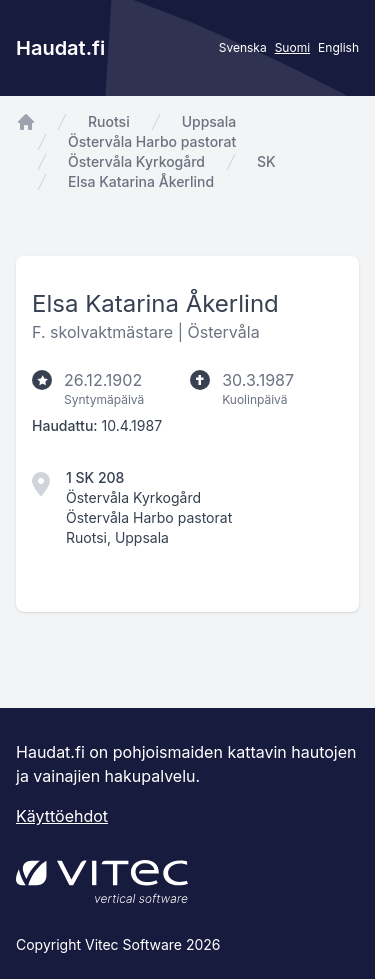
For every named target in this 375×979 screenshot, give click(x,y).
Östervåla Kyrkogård (136, 161)
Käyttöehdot (62, 816)
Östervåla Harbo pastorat (152, 141)
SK (266, 161)
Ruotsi (109, 121)
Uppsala (209, 121)
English (338, 47)
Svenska (243, 47)
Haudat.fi (60, 48)
